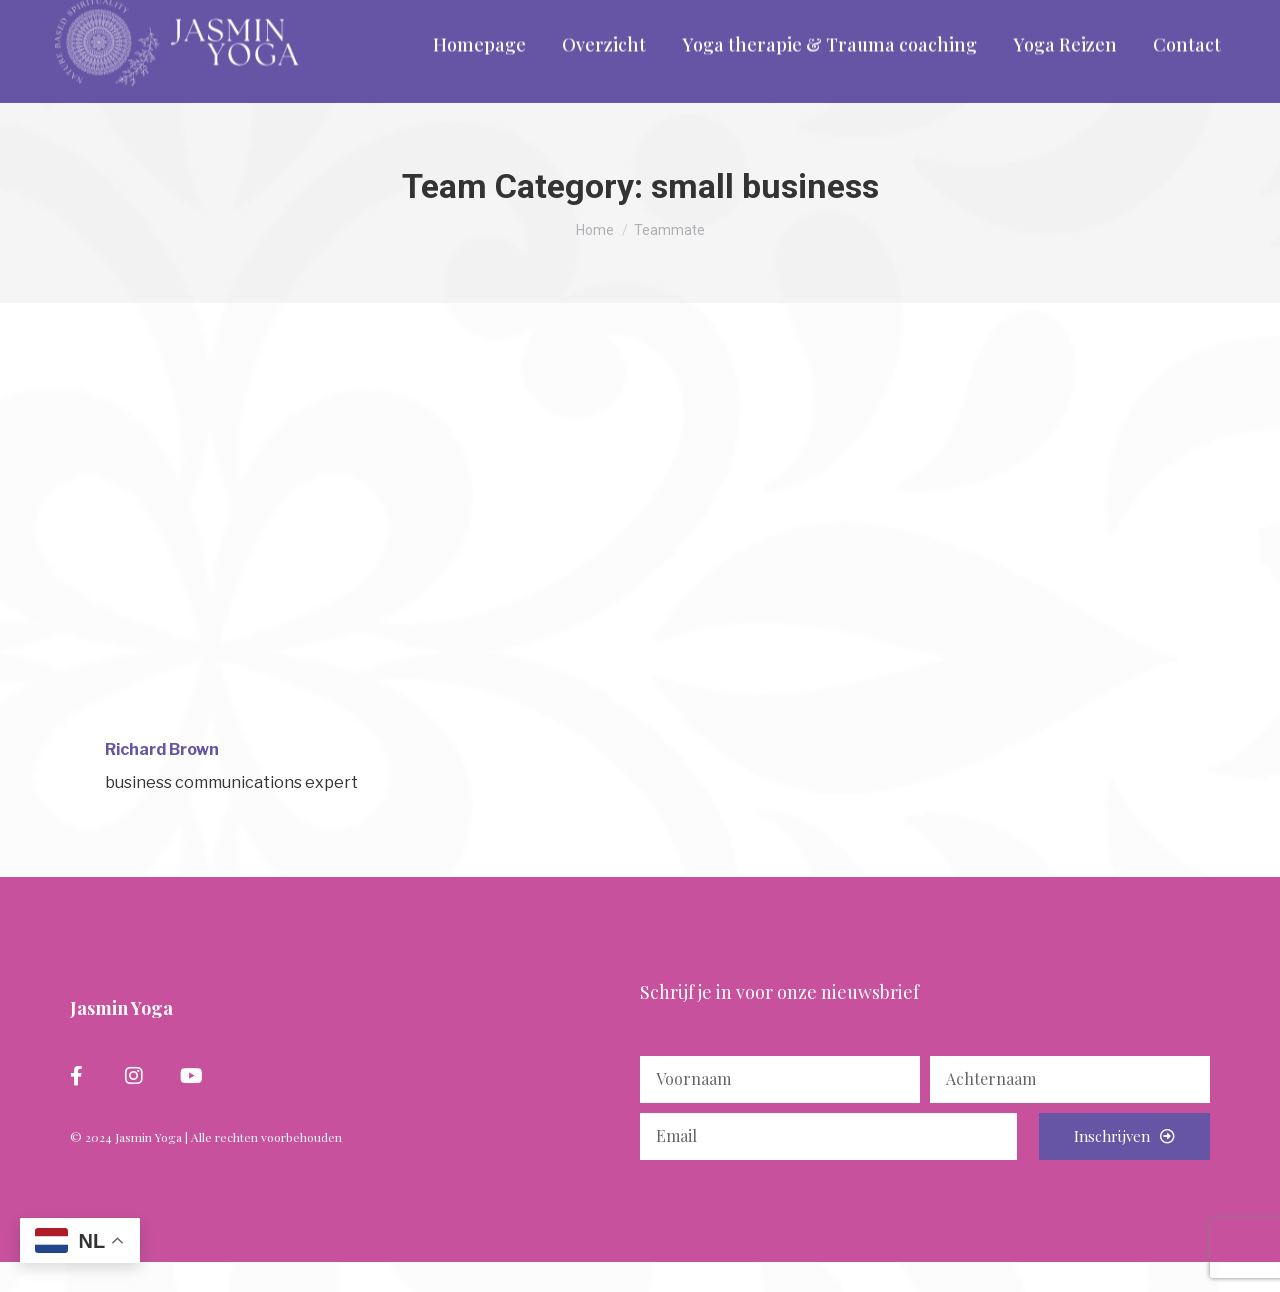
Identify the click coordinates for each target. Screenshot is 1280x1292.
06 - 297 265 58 (119, 15)
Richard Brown (162, 779)
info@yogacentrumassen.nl (302, 15)
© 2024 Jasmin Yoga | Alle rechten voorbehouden (206, 1167)
